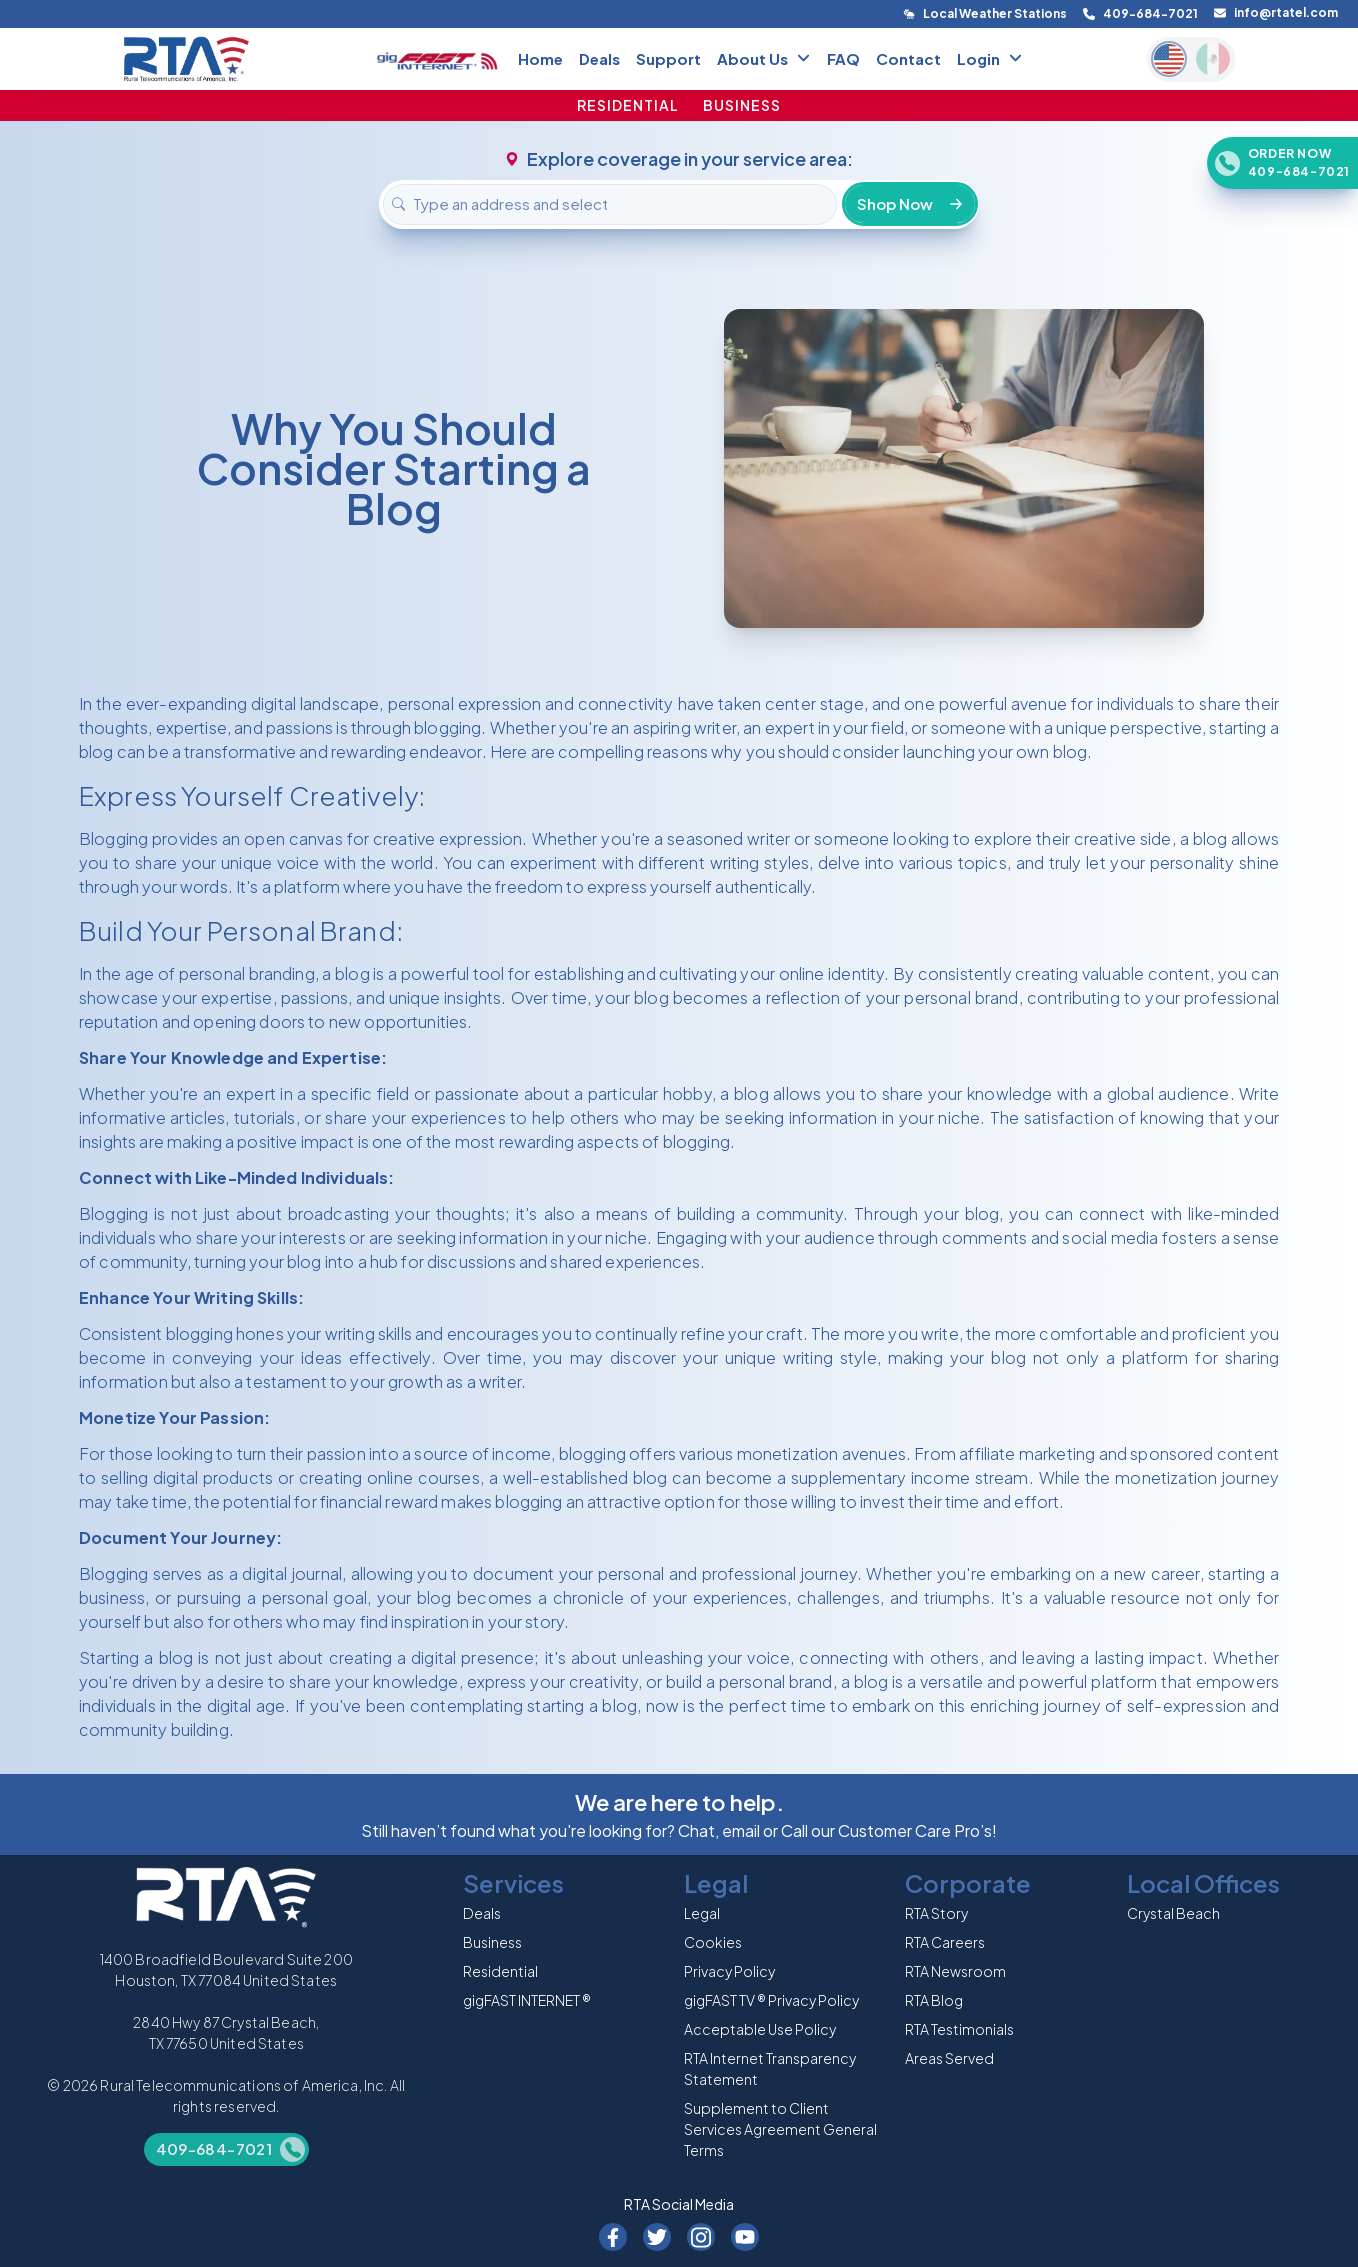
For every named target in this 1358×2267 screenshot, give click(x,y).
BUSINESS (742, 105)
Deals (599, 58)
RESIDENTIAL (628, 105)
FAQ (843, 58)
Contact (908, 58)
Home (540, 58)
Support (668, 58)
